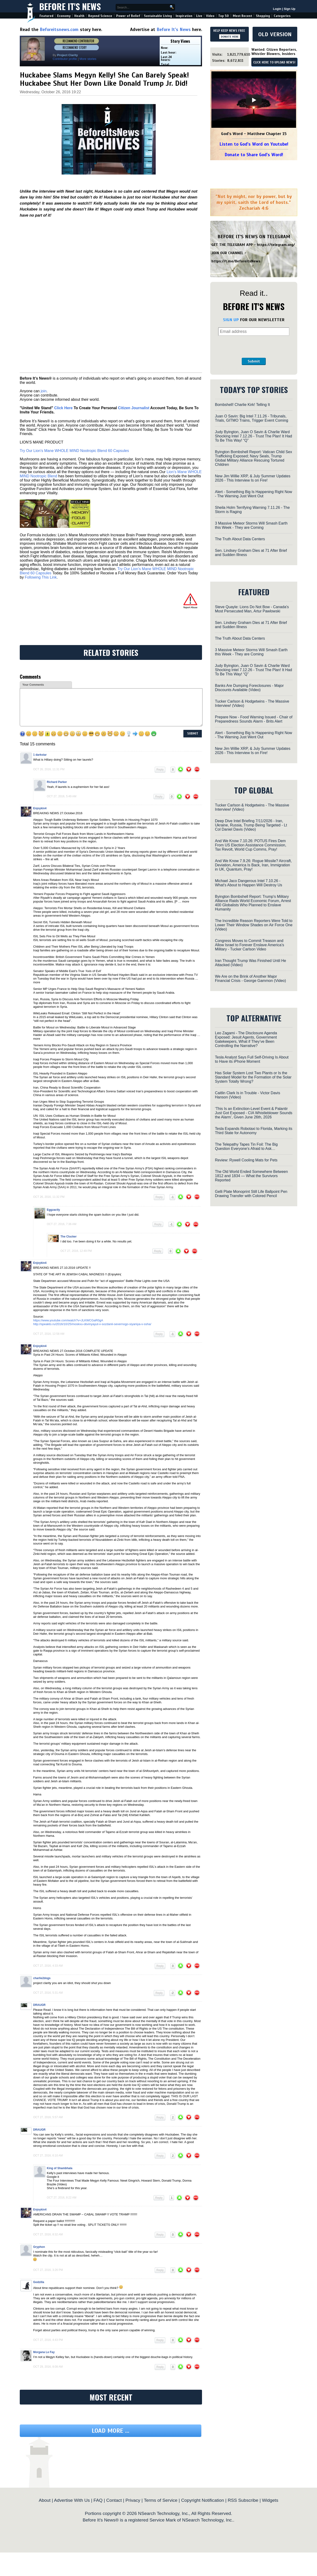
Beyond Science (100, 16)
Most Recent (242, 16)
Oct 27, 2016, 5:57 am (48, 2117)
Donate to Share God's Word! (254, 154)
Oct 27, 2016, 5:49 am (61, 796)
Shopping (263, 16)
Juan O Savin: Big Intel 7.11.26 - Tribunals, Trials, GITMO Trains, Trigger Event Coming (251, 418)
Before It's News (70, 6)
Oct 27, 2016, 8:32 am (48, 2234)
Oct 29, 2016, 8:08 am (48, 2366)
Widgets (270, 2500)
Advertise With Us (72, 2500)
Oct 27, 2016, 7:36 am (61, 1224)
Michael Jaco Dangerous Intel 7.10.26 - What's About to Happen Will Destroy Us (248, 883)
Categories (282, 16)
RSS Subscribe (243, 2500)
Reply (160, 769)
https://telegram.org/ (276, 244)
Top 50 (223, 16)
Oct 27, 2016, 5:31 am (48, 1992)
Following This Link (41, 577)
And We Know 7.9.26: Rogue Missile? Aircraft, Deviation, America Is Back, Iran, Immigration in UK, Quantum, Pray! (253, 865)
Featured (46, 16)
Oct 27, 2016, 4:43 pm (48, 2340)
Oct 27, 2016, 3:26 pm (48, 2270)
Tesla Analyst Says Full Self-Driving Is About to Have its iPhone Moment (252, 1059)
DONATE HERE (229, 36)
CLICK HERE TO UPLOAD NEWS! (274, 62)
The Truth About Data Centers (240, 539)
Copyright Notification (202, 2500)
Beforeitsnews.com (59, 29)
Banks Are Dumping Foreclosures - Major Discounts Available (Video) (249, 688)
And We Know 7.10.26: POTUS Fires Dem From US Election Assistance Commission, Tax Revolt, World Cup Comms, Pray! (250, 845)
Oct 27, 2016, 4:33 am (48, 1965)
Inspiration (184, 16)
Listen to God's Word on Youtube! (253, 144)
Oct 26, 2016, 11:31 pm (48, 769)
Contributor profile (65, 59)
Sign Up (289, 9)
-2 (172, 1993)
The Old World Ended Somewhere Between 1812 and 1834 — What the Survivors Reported (251, 1176)
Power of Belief (128, 16)
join (44, 391)
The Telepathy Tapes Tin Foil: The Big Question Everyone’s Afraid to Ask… (246, 1146)
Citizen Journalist (133, 408)
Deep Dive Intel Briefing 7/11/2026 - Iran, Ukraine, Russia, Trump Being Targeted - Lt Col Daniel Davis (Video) (251, 825)
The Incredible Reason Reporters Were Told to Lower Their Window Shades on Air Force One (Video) (254, 925)
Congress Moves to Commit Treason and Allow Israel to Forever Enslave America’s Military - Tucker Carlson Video (249, 945)
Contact (114, 2500)
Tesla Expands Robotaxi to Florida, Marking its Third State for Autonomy (253, 1131)
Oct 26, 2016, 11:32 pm (48, 1197)
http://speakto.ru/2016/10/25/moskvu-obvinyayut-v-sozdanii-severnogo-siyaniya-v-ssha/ (92, 1324)
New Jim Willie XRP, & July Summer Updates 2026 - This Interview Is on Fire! (252, 478)
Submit (254, 361)
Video (210, 16)
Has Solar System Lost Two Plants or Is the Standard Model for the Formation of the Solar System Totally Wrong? (253, 1077)
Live (199, 16)
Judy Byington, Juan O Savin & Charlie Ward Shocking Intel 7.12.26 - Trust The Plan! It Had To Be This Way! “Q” (253, 436)
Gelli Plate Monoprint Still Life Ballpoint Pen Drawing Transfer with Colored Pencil (251, 1194)
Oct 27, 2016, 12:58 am (48, 1333)
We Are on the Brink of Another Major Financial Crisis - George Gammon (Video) (250, 978)
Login (277, 9)
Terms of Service (161, 2500)
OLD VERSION (275, 34)
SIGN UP (231, 319)
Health (79, 16)
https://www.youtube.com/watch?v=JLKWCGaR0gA (68, 1320)
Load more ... (110, 2431)
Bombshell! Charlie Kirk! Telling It (242, 405)
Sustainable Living (158, 16)
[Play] (254, 100)
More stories (87, 59)
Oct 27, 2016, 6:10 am (48, 2155)
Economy (64, 16)
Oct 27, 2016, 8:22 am (61, 2197)
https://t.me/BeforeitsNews (236, 261)
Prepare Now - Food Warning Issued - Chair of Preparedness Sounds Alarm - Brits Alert (253, 719)
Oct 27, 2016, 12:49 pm (76, 1251)
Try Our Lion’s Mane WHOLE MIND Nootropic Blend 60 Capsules (74, 451)
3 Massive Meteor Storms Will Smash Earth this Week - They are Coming (251, 525)
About (45, 2500)
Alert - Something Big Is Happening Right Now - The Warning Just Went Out (253, 494)
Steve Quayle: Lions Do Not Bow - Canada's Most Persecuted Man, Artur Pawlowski (252, 609)
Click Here (63, 408)
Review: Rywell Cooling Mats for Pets (246, 1160)
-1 (172, 1197)
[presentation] (253, 347)
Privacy (132, 2500)
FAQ (98, 2500)
